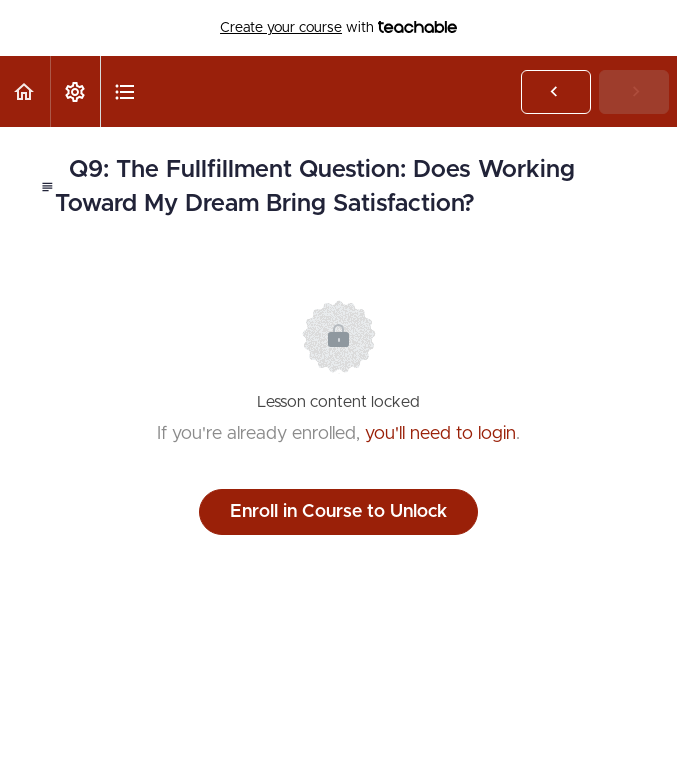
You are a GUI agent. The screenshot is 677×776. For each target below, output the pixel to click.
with (338, 28)
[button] (25, 91)
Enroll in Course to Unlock (338, 512)
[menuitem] (75, 91)
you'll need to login (440, 434)
